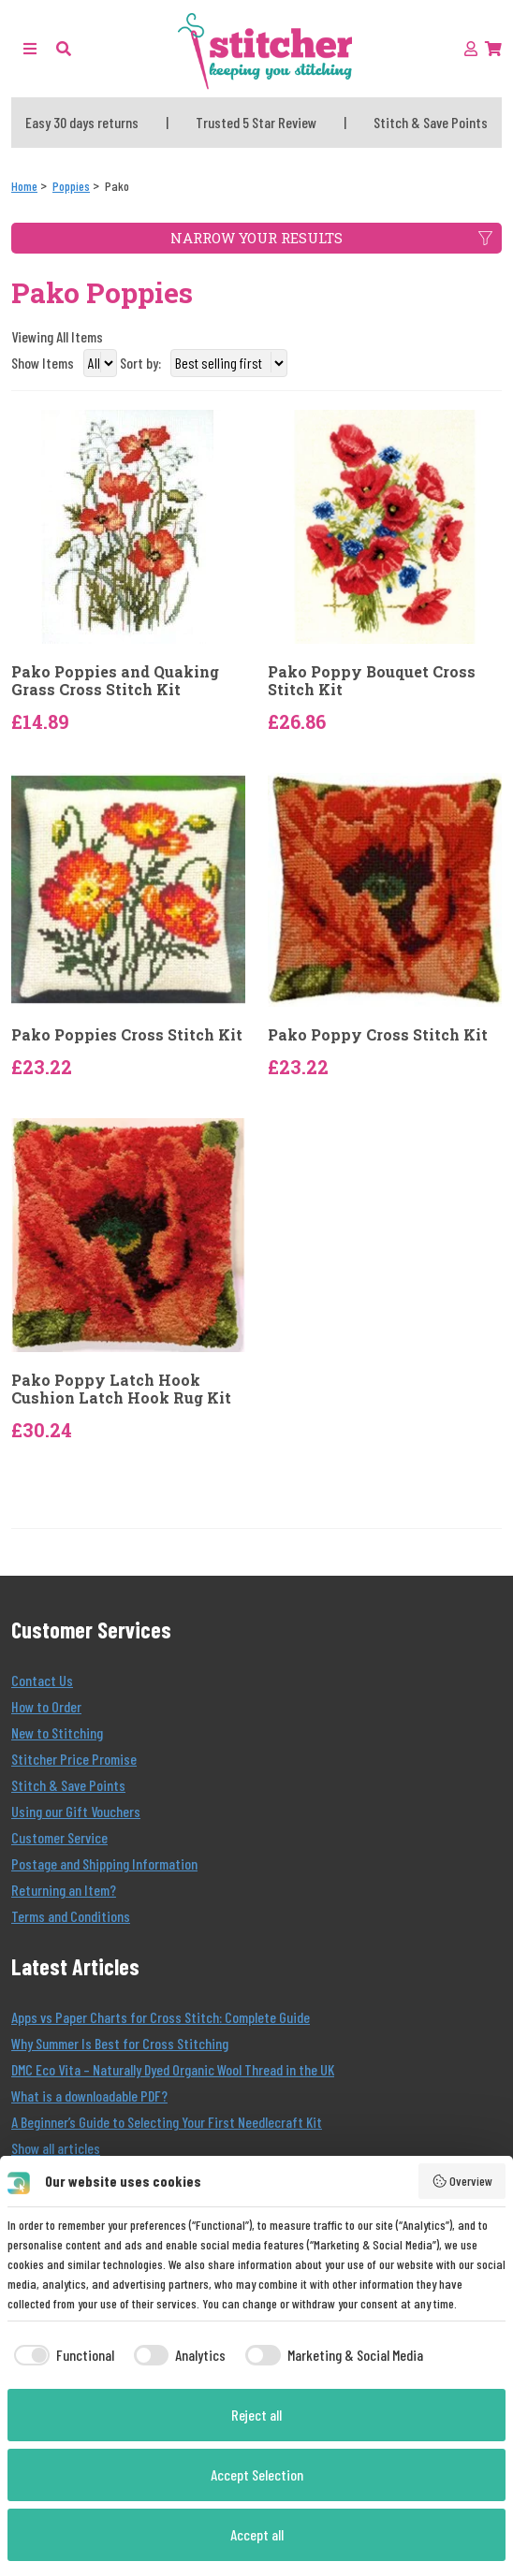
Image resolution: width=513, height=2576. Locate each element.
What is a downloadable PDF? (89, 2095)
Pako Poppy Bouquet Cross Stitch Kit (372, 680)
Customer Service (59, 1837)
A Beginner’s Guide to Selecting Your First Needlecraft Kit (166, 2122)
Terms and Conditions (70, 1916)
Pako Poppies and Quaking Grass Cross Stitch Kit (115, 680)
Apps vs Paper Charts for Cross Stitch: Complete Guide (160, 2017)
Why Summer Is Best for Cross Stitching (119, 2043)
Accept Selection (257, 2474)
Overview (462, 2181)
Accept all (257, 2534)
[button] (63, 48)
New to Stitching (57, 1732)
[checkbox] (60, 2355)
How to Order (46, 1706)
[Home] (24, 186)
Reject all (256, 2414)
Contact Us (42, 1680)
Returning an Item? (63, 1890)
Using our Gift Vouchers (75, 1811)
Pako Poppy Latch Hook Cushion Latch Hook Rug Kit (121, 1388)
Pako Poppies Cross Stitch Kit (126, 1034)
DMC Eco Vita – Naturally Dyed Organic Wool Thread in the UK (172, 2069)
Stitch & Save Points (68, 1785)
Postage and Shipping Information (104, 1863)
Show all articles (55, 2148)
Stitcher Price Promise (74, 1759)
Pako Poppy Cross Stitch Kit (378, 1034)
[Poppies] (71, 186)
